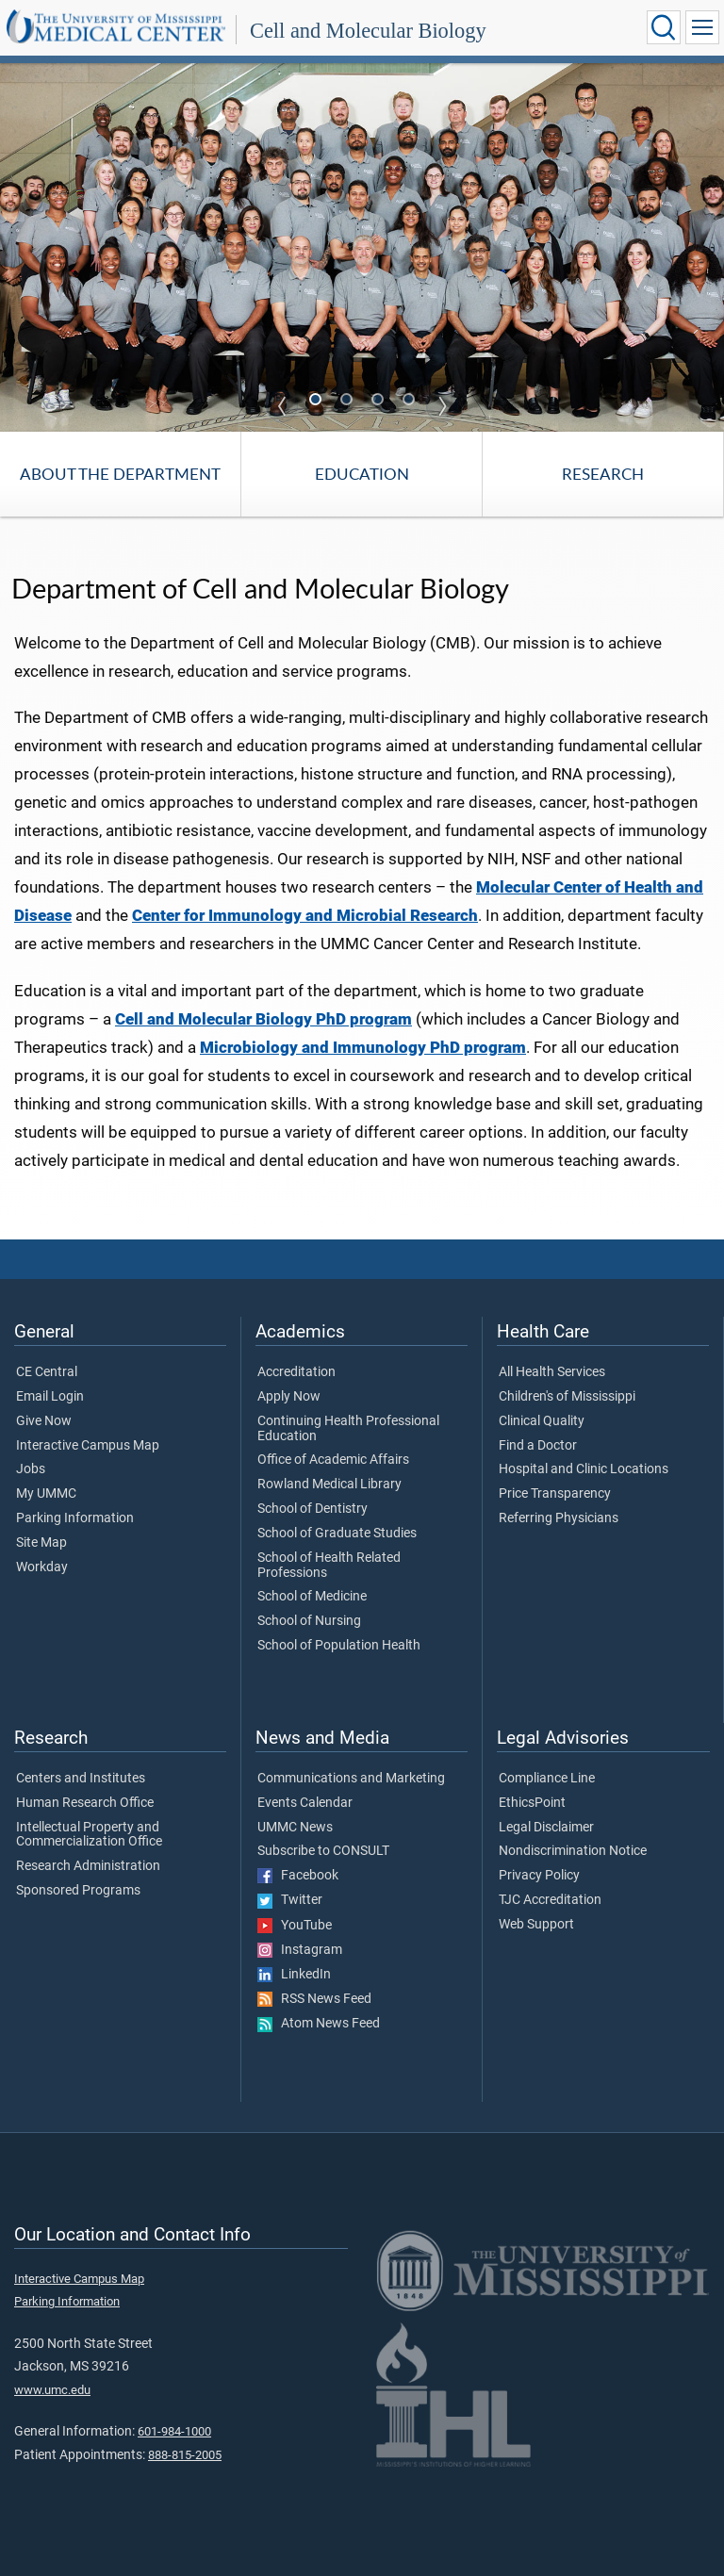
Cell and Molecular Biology (368, 30)
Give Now (44, 1421)
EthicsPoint (532, 1803)
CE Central (46, 1372)
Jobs (30, 1469)
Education (362, 473)
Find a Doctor (538, 1445)
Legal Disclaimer (546, 1827)
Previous (282, 406)
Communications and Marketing (351, 1778)
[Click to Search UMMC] (664, 27)
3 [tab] (380, 400)
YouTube (294, 1925)
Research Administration (88, 1866)
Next (442, 406)
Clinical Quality (541, 1421)
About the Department (120, 473)
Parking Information (75, 1518)
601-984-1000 (174, 2431)
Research (603, 473)
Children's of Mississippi (567, 1396)
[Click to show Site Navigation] (702, 27)
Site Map (41, 1543)
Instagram (299, 1950)
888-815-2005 (185, 2455)
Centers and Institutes (80, 1778)
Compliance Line (547, 1778)
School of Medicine (312, 1596)
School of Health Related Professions (329, 1566)
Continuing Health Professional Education (348, 1429)
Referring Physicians (558, 1518)
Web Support (536, 1924)
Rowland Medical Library (329, 1484)
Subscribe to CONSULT (323, 1851)
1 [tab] (317, 400)
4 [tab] (411, 400)
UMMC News (295, 1827)
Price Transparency (555, 1493)
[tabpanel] (362, 246)
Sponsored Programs (78, 1890)
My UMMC (46, 1493)
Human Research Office (85, 1803)
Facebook (297, 1875)
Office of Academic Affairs (333, 1460)
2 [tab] (349, 400)
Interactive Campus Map (87, 1445)
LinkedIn (294, 1974)
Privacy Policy (539, 1875)
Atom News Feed (318, 2023)
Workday (42, 1567)
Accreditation (296, 1372)
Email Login (50, 1396)
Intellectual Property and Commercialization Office (89, 1835)
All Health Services (552, 1372)
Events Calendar (305, 1803)
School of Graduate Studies (337, 1533)
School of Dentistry (312, 1509)
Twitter (289, 1900)
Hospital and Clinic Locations (583, 1469)
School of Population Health (338, 1645)
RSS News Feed (314, 1999)
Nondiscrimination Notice (573, 1851)
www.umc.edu (52, 2390)
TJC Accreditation (550, 1900)
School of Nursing (309, 1621)
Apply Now (289, 1396)
